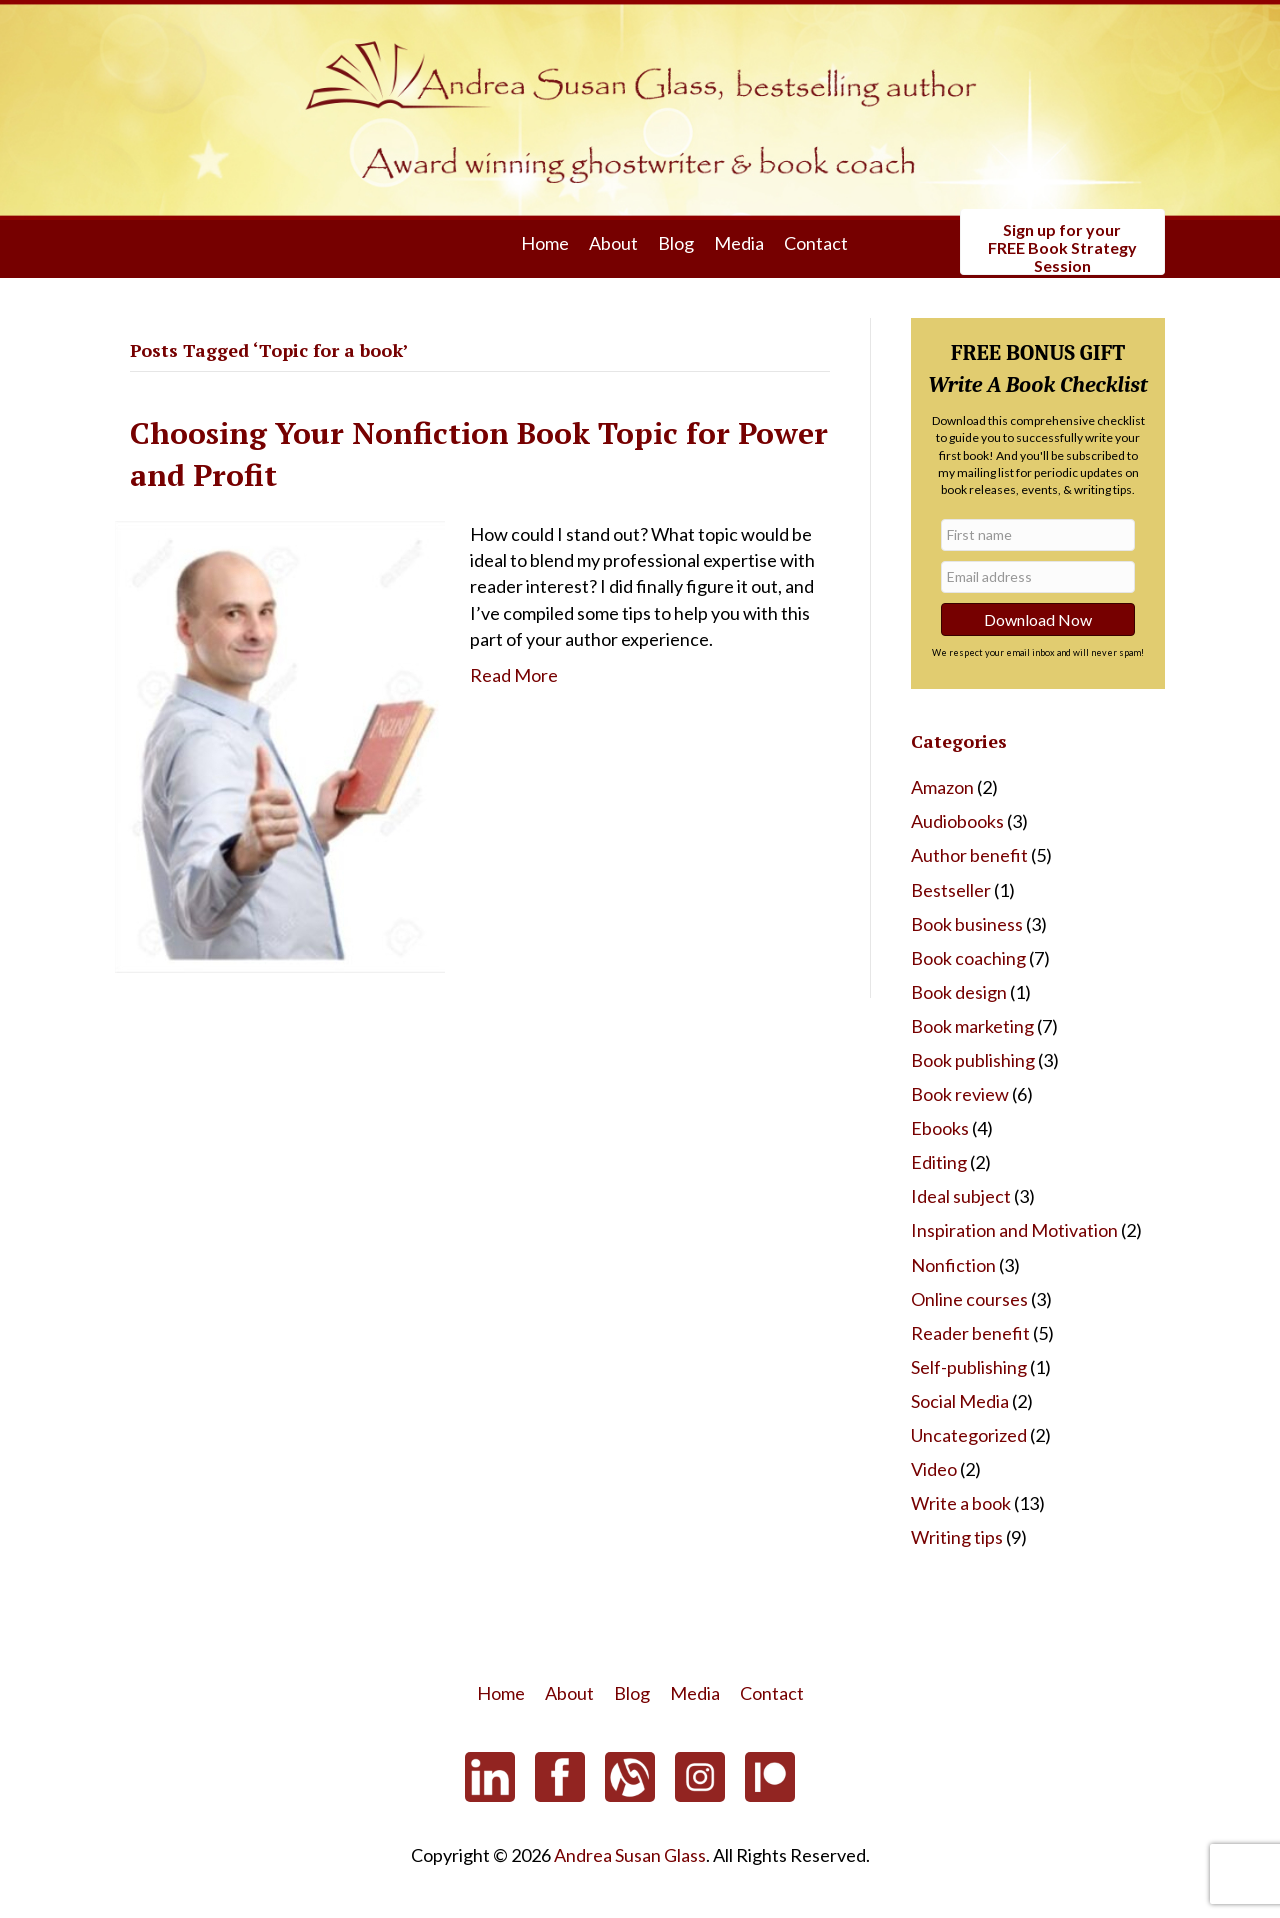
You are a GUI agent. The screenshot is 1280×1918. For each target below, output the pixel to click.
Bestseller (951, 890)
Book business (967, 924)
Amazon (942, 787)
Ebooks (940, 1128)
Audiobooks (957, 821)
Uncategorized (969, 1435)
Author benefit (969, 855)
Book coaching (968, 958)
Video (934, 1469)
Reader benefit (970, 1333)
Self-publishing (969, 1367)
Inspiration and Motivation (1014, 1230)
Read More (514, 675)
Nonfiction (953, 1265)
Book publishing (973, 1060)
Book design (959, 992)
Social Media (960, 1401)
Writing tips (957, 1537)
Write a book (961, 1503)
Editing (939, 1162)
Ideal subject (961, 1196)
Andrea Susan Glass (630, 1855)
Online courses (969, 1299)
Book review (960, 1094)
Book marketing (972, 1026)
